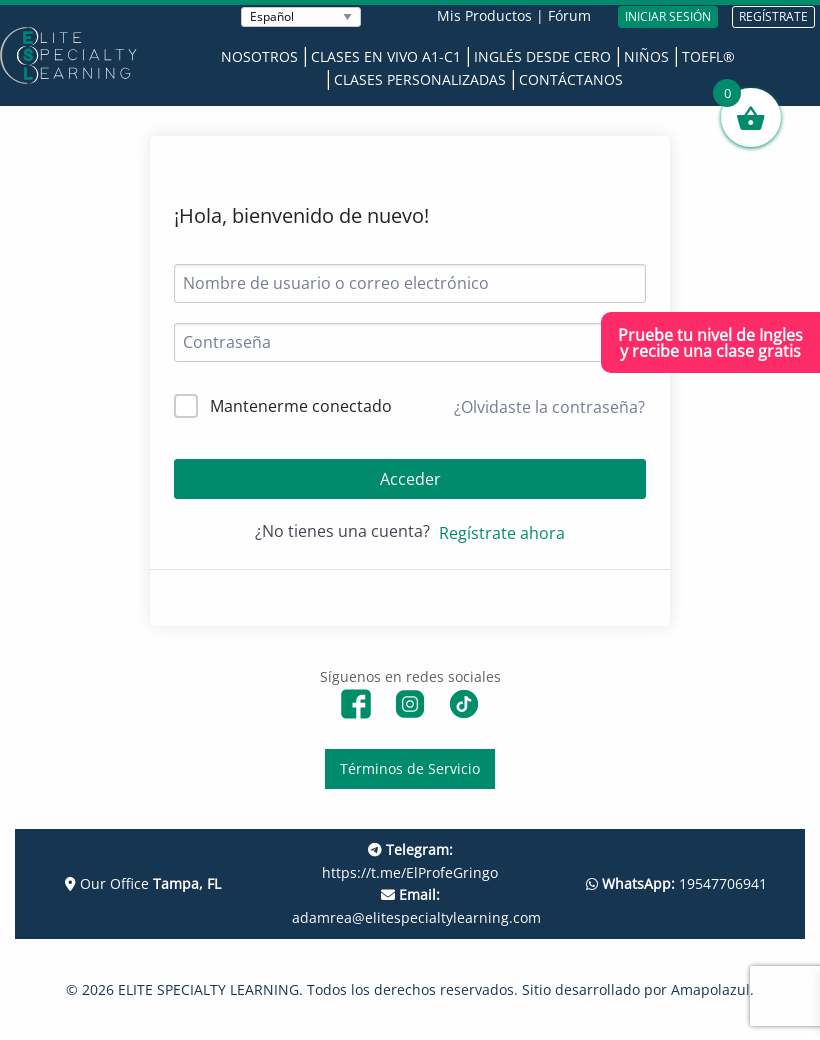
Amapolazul (710, 989)
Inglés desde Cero (542, 56)
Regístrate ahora (502, 533)
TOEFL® (708, 56)
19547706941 (676, 883)
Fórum (569, 15)
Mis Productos (484, 15)
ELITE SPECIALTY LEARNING (208, 989)
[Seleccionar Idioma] (301, 17)
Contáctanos (571, 79)
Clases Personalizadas (420, 79)
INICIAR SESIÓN (668, 16)
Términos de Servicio (410, 768)
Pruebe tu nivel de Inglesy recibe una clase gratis (710, 343)
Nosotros (259, 56)
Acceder (410, 479)
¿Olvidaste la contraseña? (549, 407)
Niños (646, 56)
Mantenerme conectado (301, 406)
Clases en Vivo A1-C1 (386, 56)
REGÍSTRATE (773, 16)
